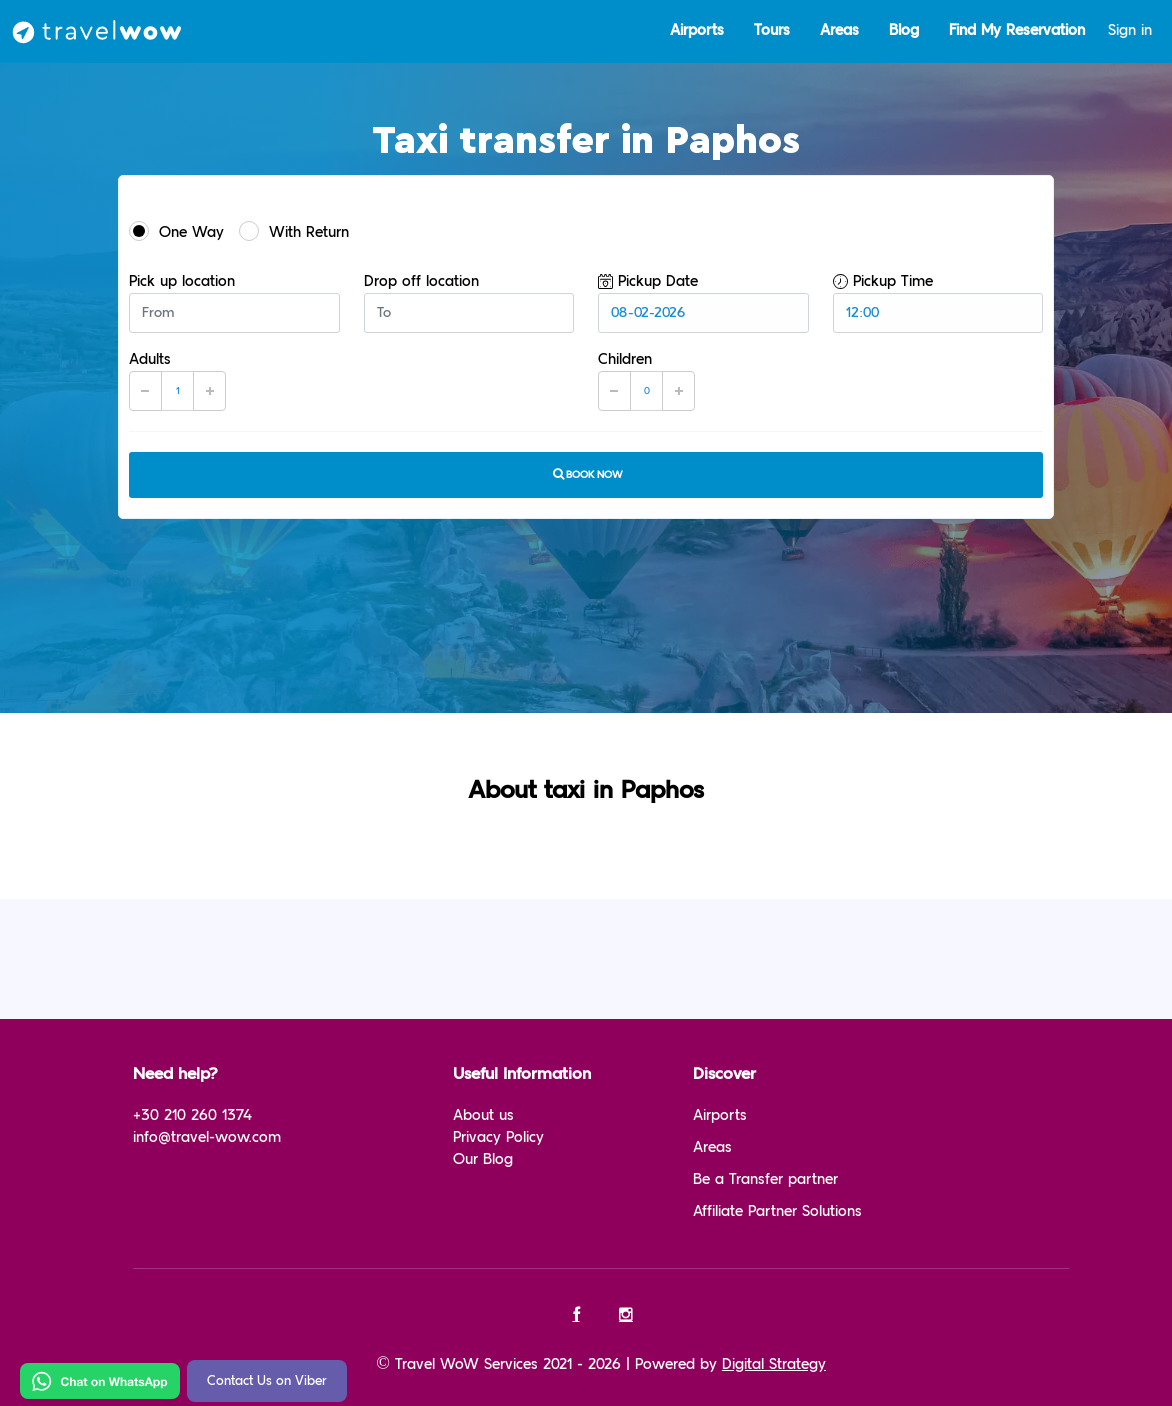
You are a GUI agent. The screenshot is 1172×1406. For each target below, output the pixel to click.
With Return (294, 231)
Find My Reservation (1017, 30)
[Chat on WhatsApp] (100, 1380)
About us (483, 1115)
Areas (839, 30)
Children (625, 359)
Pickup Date (648, 281)
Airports (697, 30)
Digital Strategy (774, 1364)
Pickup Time (883, 281)
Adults (150, 359)
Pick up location (182, 281)
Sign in (1130, 30)
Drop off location (421, 281)
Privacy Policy (498, 1137)
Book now (586, 474)
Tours (772, 30)
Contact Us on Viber (267, 1381)
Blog (904, 30)
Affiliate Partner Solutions (777, 1211)
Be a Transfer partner (765, 1179)
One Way (176, 231)
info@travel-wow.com (207, 1137)
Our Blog (483, 1159)
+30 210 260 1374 (192, 1115)
